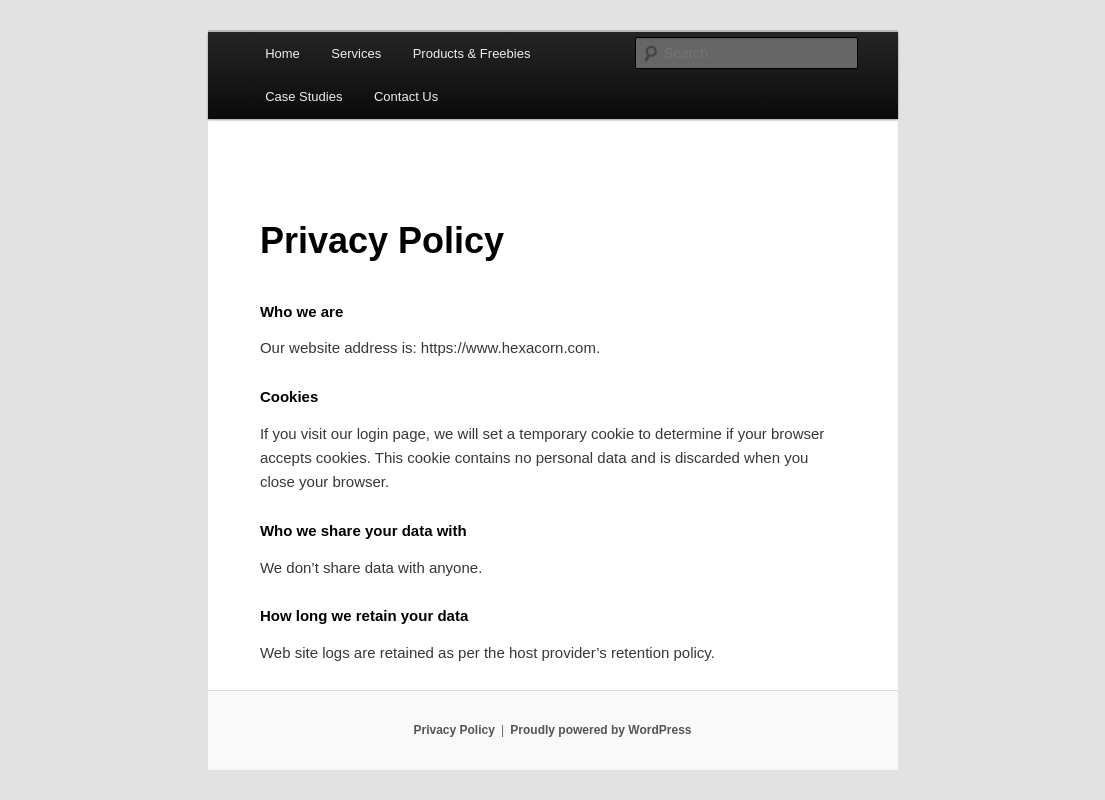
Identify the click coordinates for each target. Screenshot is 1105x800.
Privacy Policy (453, 730)
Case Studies (303, 96)
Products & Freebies (472, 53)
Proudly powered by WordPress (600, 730)
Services (356, 53)
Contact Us (406, 96)
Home (282, 53)
